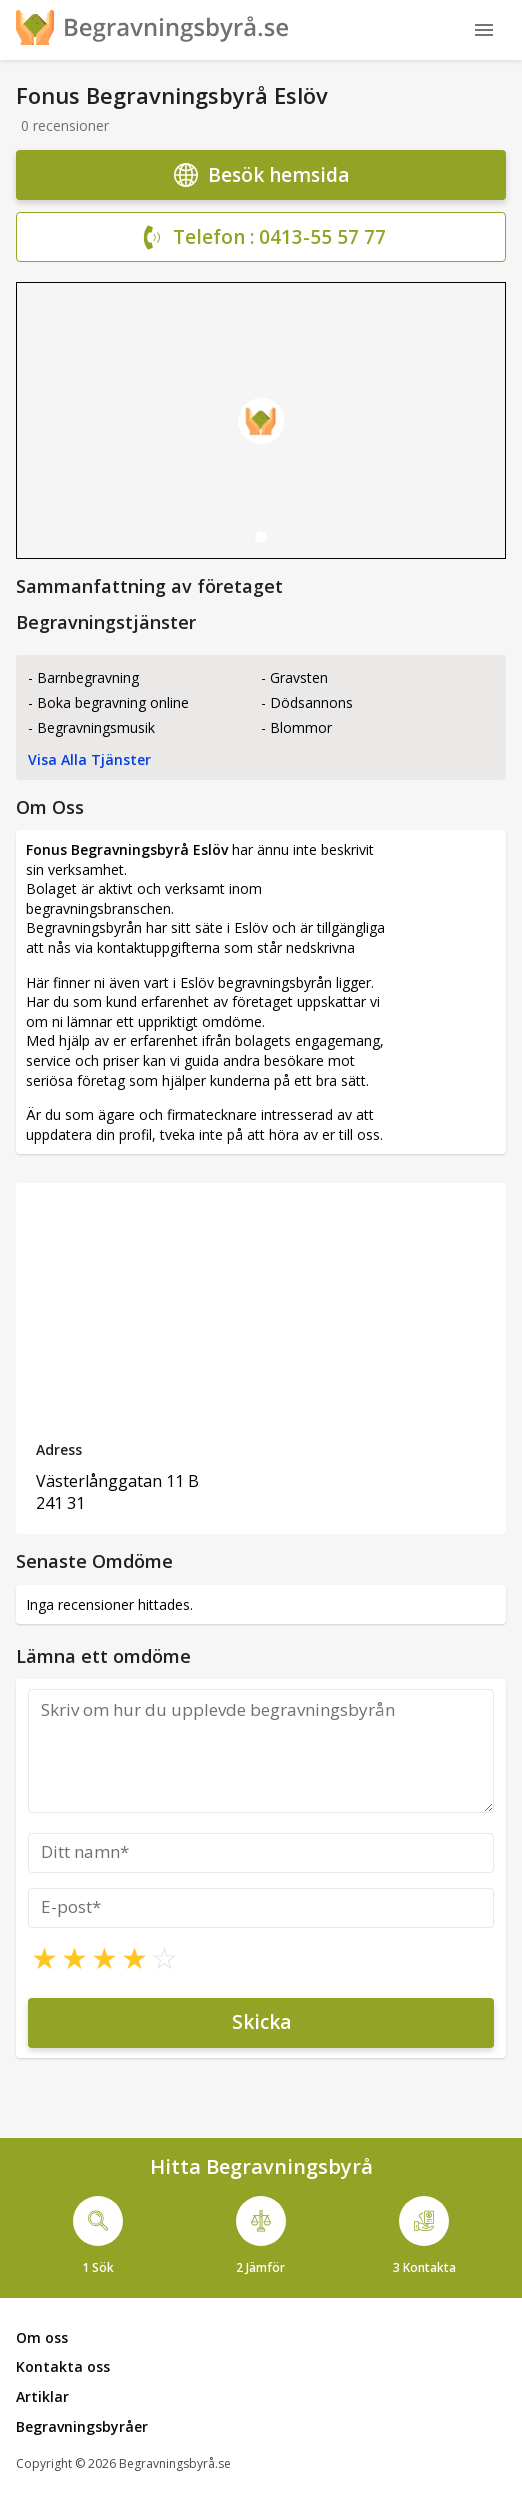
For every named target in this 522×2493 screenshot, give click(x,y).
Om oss (42, 2337)
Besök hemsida (261, 175)
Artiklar (42, 2396)
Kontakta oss (63, 2366)
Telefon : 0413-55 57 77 (261, 238)
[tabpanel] (261, 420)
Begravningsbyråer (82, 2426)
